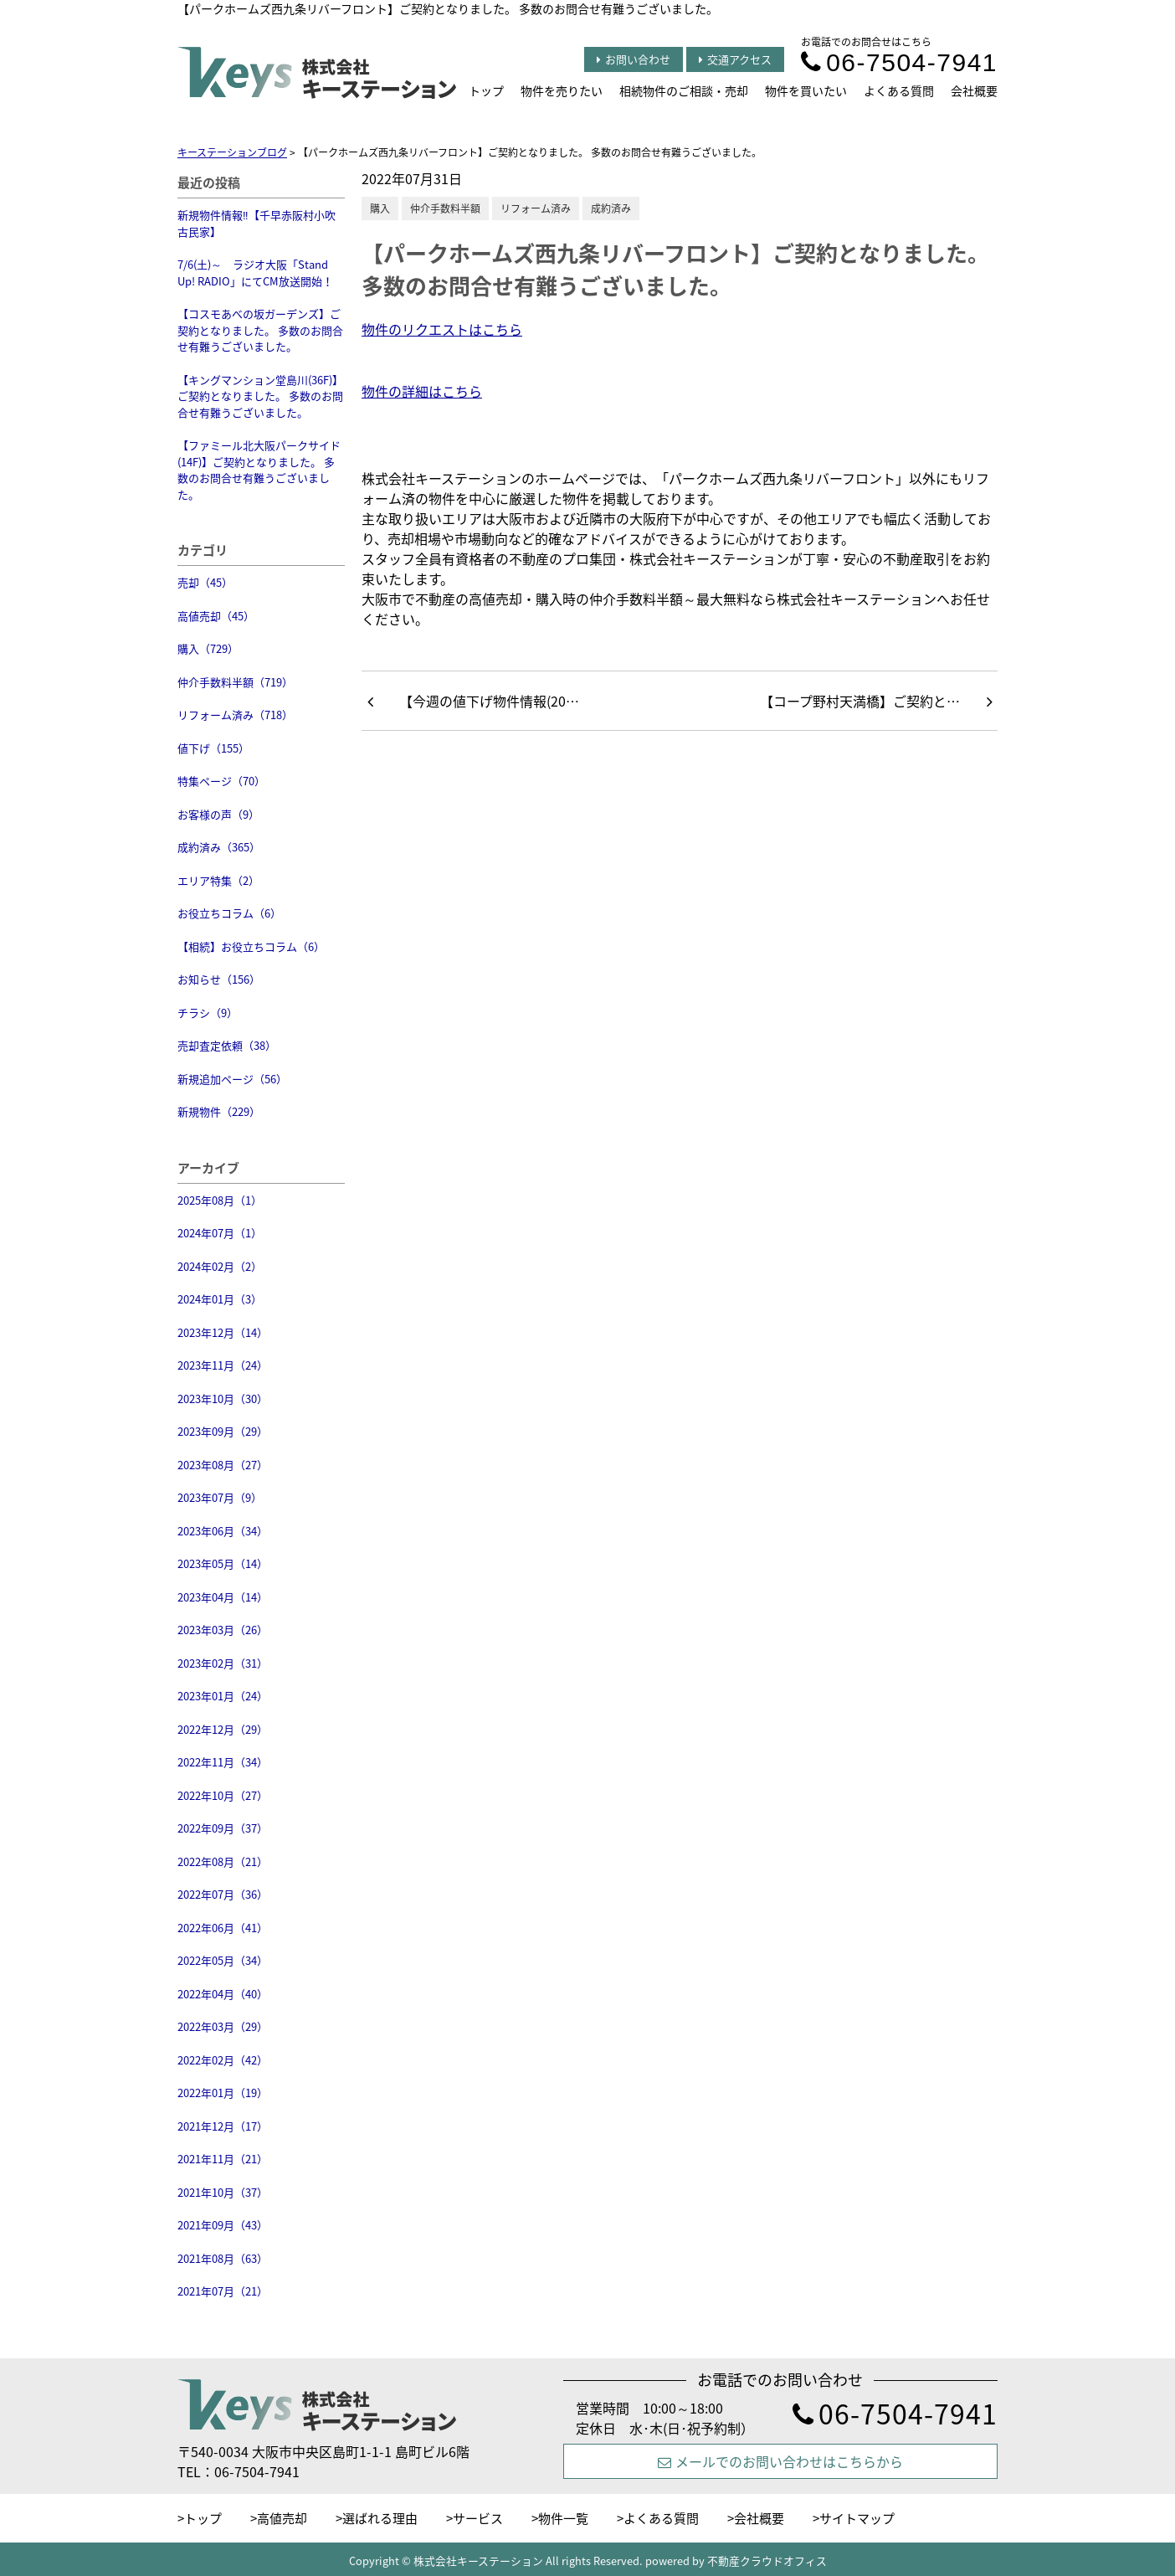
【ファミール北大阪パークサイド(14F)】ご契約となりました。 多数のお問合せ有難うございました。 (259, 469)
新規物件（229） (218, 1111)
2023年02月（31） (222, 1663)
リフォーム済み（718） (235, 714)
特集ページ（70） (221, 781)
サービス (478, 2518)
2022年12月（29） (222, 1729)
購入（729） (208, 648)
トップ (486, 90)
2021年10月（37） (222, 2192)
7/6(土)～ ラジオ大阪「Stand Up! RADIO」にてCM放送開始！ (255, 272)
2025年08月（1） (219, 1200)
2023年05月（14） (222, 1563)
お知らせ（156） (218, 979)
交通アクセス (735, 59)
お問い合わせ (633, 59)
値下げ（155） (213, 748)
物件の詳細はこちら (422, 391)
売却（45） (205, 582)
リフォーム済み (535, 208)
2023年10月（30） (222, 1398)
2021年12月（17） (222, 2126)
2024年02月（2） (219, 1266)
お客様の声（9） (218, 814)
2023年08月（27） (222, 1465)
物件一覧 (563, 2518)
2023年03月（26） (222, 1630)
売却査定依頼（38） (226, 1045)
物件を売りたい (562, 90)
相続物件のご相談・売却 (683, 90)
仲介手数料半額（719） (235, 682)
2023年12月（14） (222, 1332)
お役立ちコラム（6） (229, 913)
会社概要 (974, 90)
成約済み (611, 208)
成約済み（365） (218, 847)
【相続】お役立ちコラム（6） (251, 946)
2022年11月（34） (222, 1762)
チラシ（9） (207, 1013)
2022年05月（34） (222, 1960)
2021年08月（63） (222, 2258)
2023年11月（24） (222, 1365)
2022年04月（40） (222, 1994)
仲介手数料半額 (445, 208)
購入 (380, 208)
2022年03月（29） (222, 2026)
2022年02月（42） (222, 2060)
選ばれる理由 (380, 2518)
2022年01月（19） (222, 2092)
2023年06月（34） (222, 1531)
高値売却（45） (215, 616)
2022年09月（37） (222, 1828)
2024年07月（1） (219, 1233)
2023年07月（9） (219, 1497)
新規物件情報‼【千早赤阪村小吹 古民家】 (256, 223)
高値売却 (282, 2518)
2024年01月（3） (219, 1299)
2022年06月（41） (222, 1928)
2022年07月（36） (222, 1894)
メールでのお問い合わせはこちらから (780, 2461)
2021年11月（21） (222, 2159)
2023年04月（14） (222, 1597)
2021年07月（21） (222, 2291)
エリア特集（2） (218, 880)
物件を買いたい (806, 90)
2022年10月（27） (222, 1795)
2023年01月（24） (222, 1696)
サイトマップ (857, 2518)
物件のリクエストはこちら (442, 329)
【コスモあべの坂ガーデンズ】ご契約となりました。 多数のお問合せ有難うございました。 (260, 330)
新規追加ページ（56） (232, 1079)
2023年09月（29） (222, 1431)
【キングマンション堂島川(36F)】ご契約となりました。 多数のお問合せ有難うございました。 (260, 396)
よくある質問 (899, 90)
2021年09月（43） (222, 2225)
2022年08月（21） (222, 1861)
